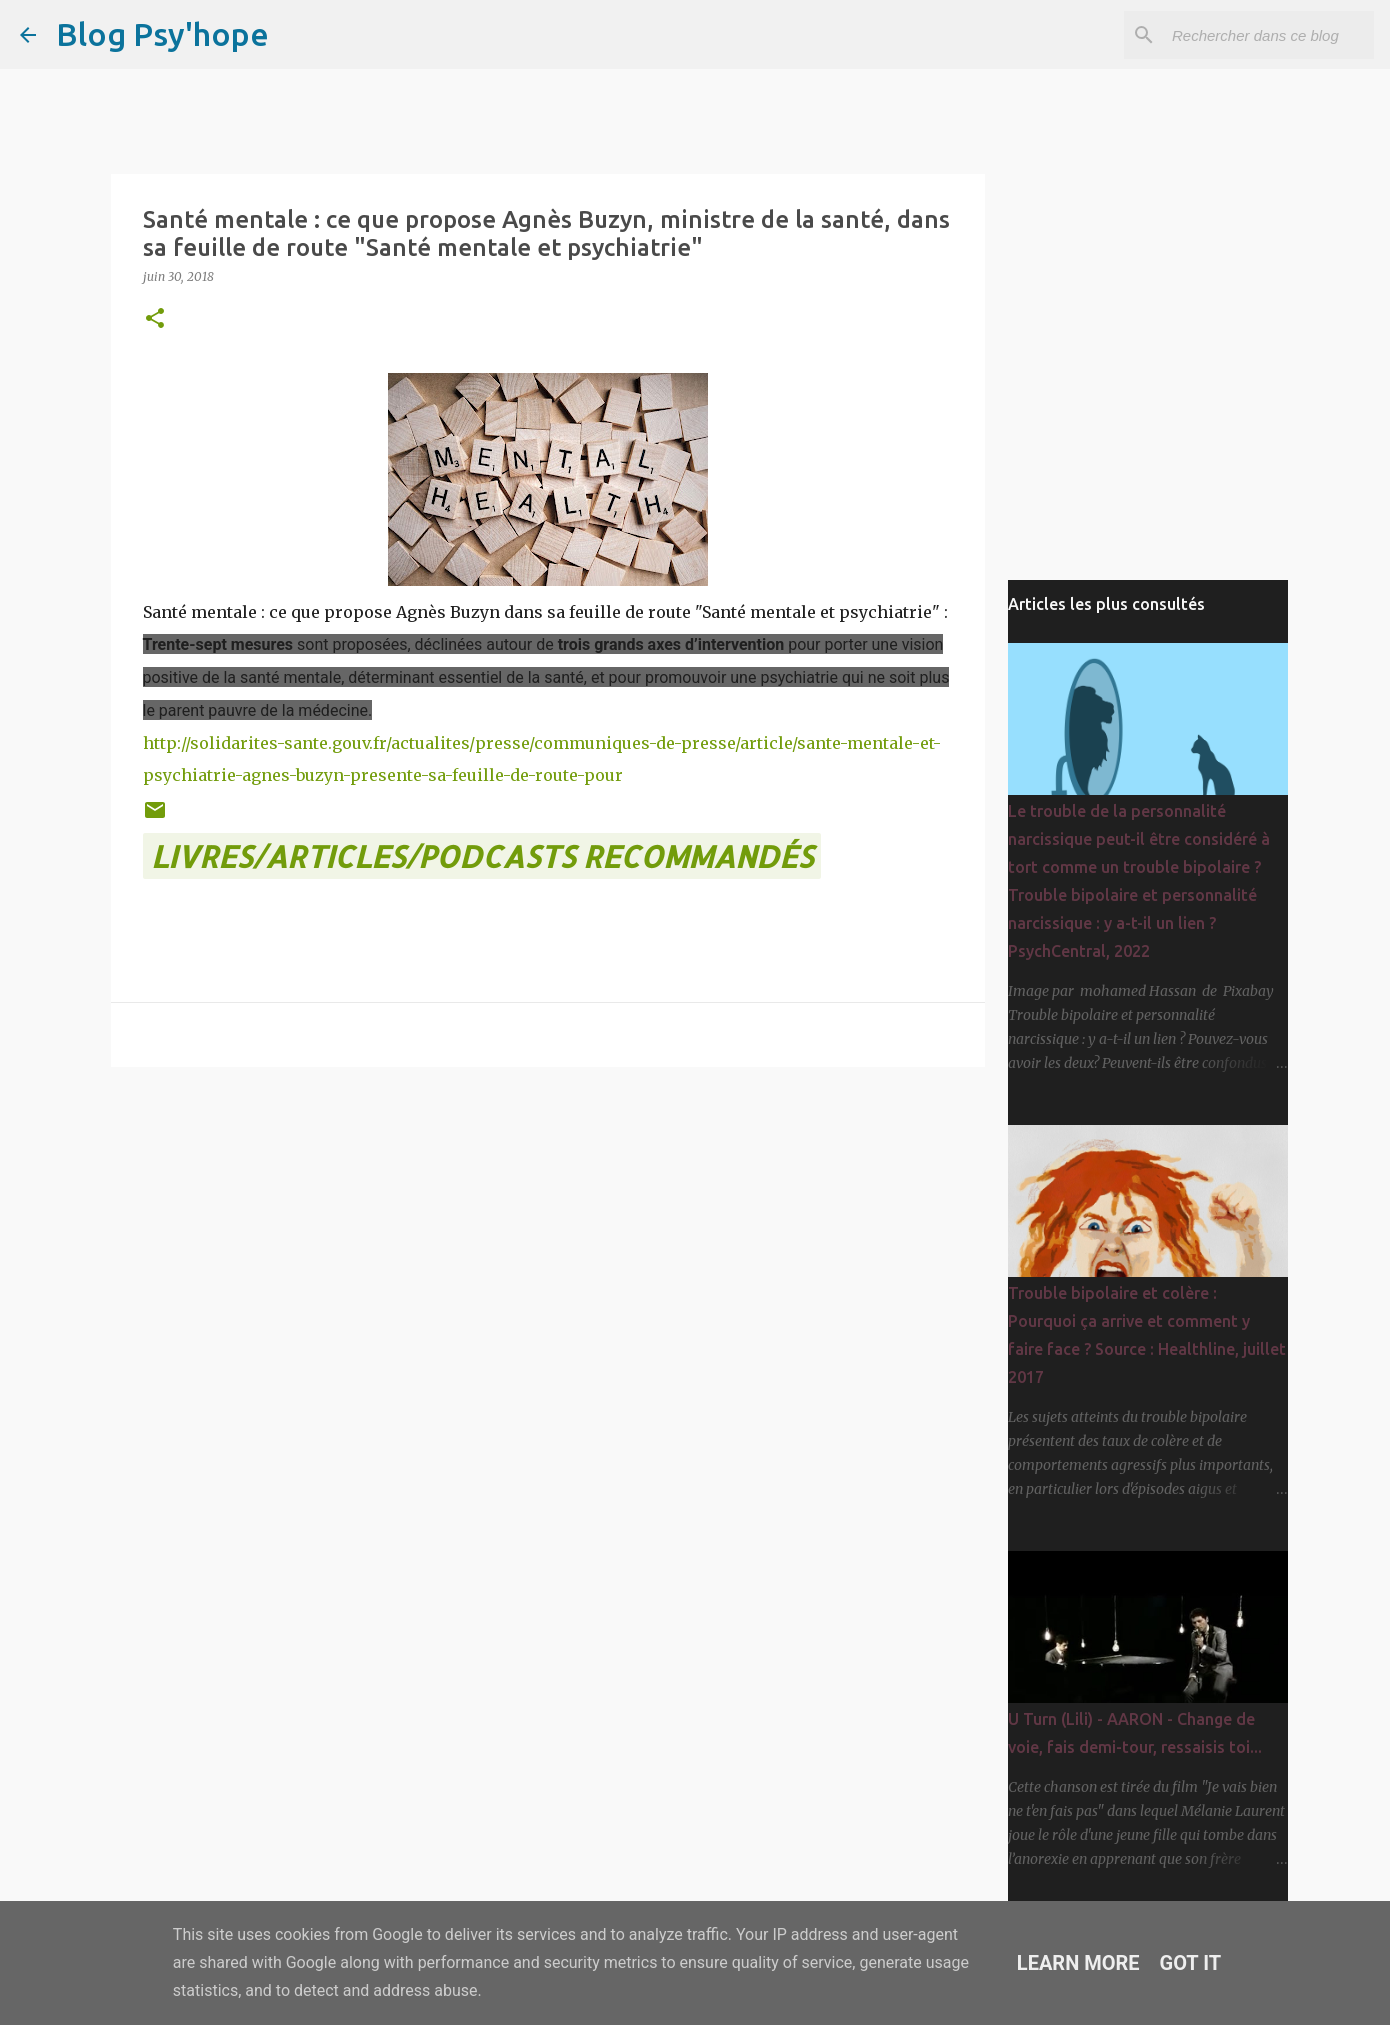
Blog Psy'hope (162, 34)
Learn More (1078, 1963)
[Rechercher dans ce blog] (1269, 35)
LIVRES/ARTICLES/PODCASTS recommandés (482, 856)
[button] (155, 319)
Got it (1191, 1963)
